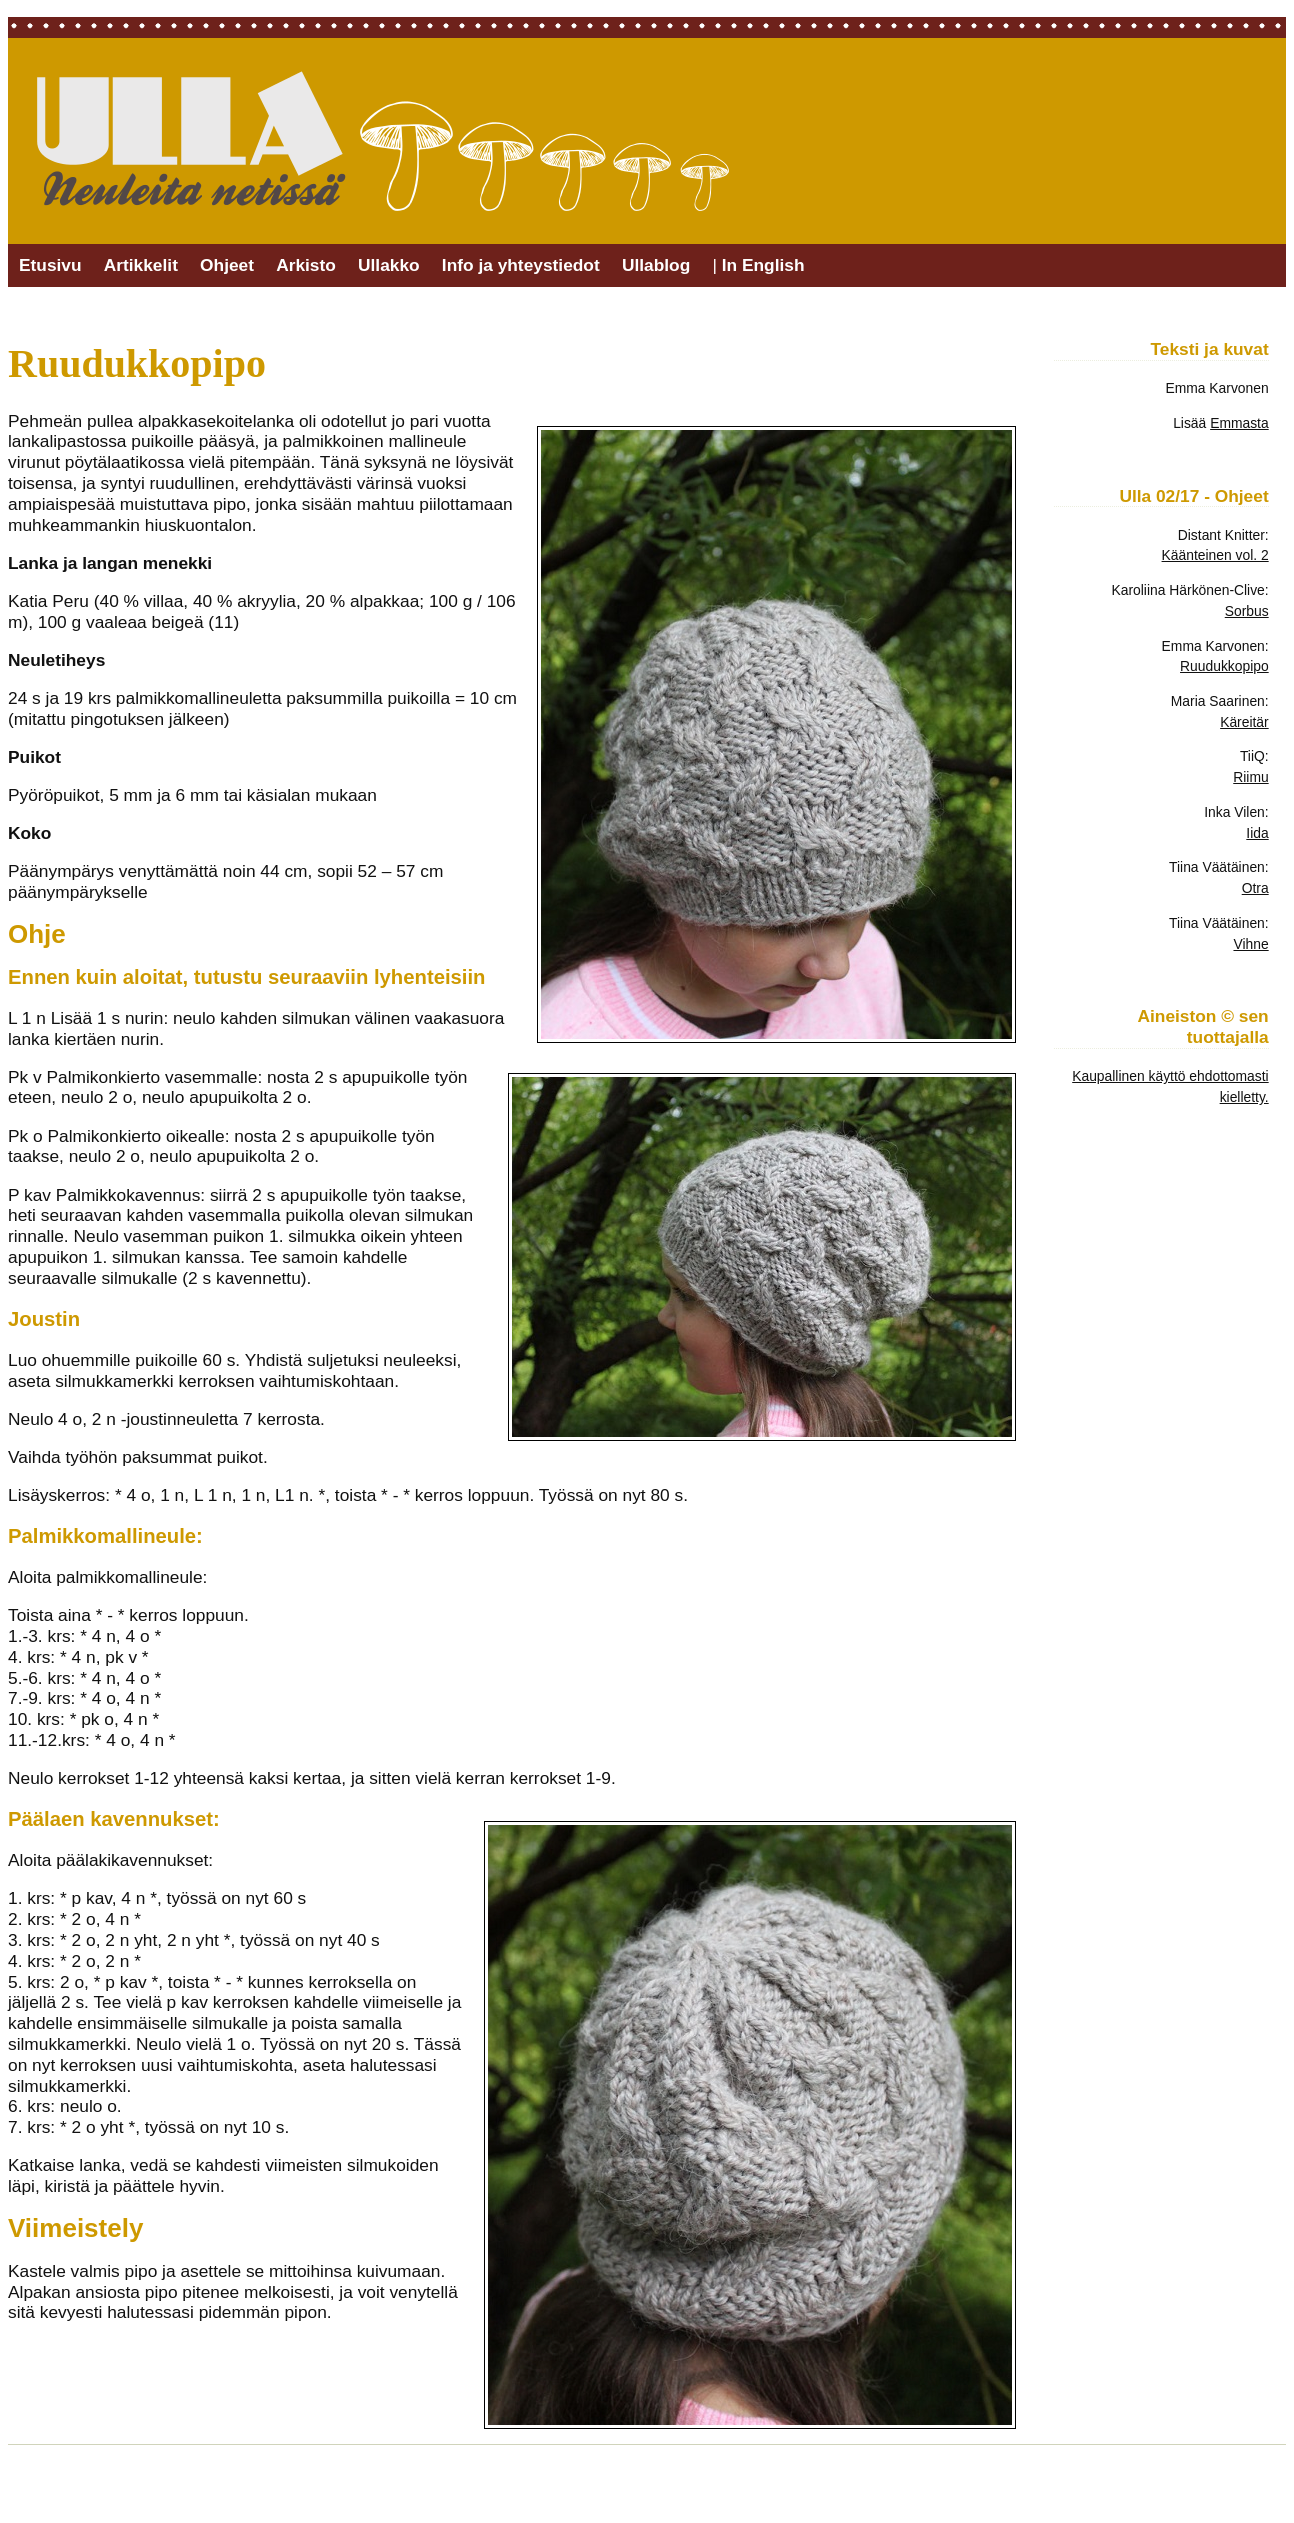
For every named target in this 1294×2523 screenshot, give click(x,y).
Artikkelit (141, 265)
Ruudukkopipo (1224, 666)
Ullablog (656, 265)
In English (763, 265)
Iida (1257, 833)
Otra (1255, 888)
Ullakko (389, 265)
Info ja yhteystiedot (521, 265)
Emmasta (1239, 423)
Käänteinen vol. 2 (1215, 555)
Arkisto (306, 265)
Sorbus (1247, 611)
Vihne (1250, 944)
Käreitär (1244, 722)
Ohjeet (227, 265)
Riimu (1250, 777)
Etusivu (50, 265)
